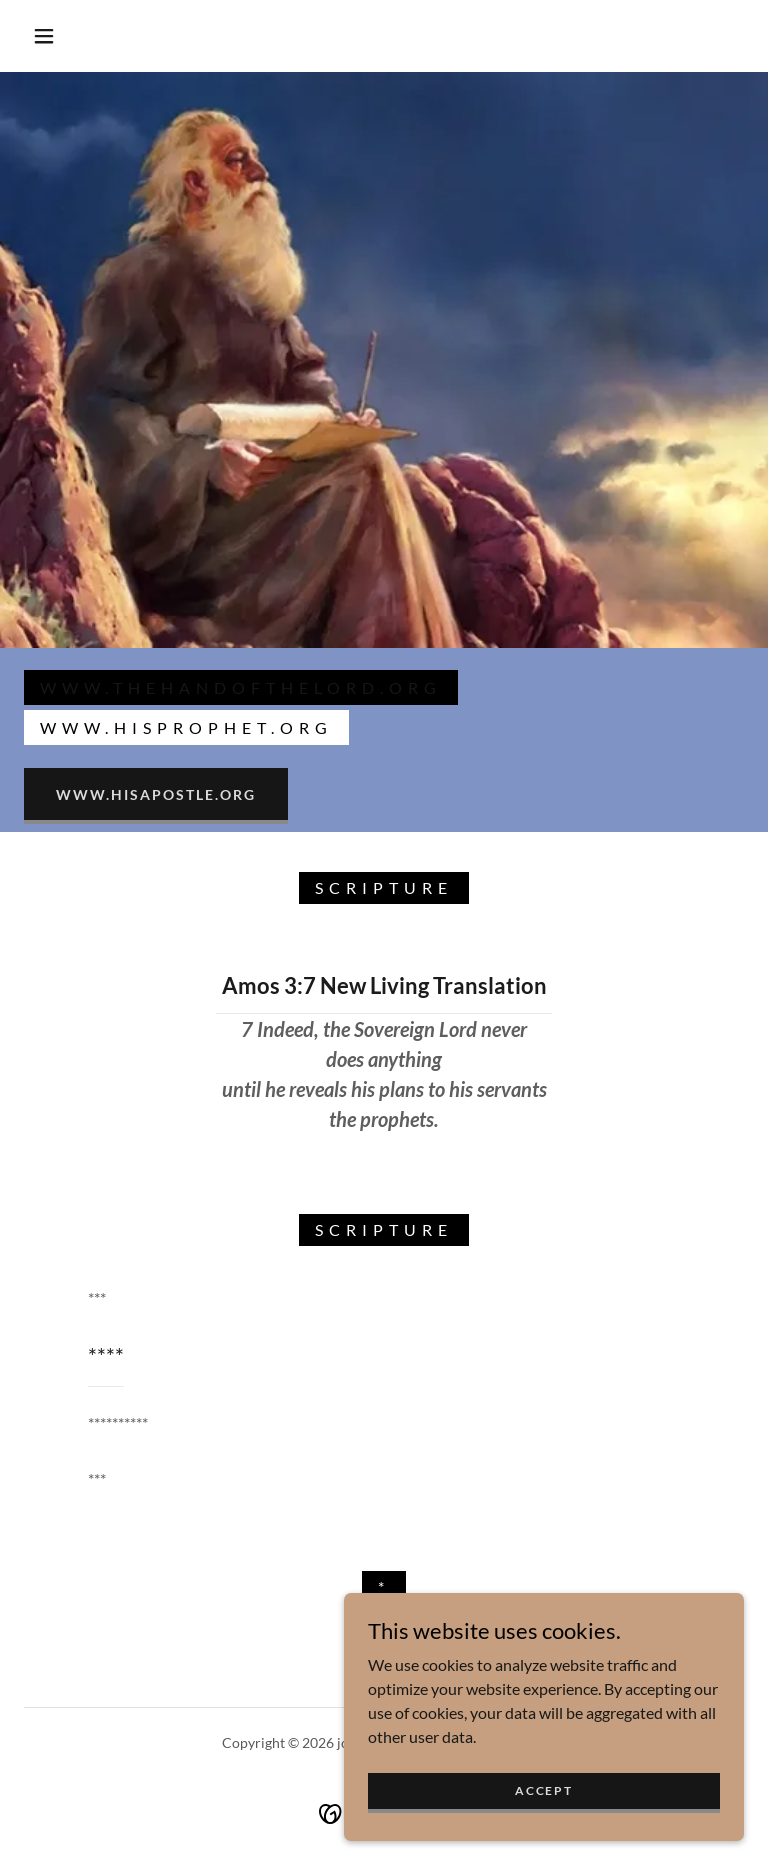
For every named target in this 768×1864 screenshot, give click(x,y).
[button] (44, 36)
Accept (543, 1790)
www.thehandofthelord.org (241, 687)
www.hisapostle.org (156, 794)
